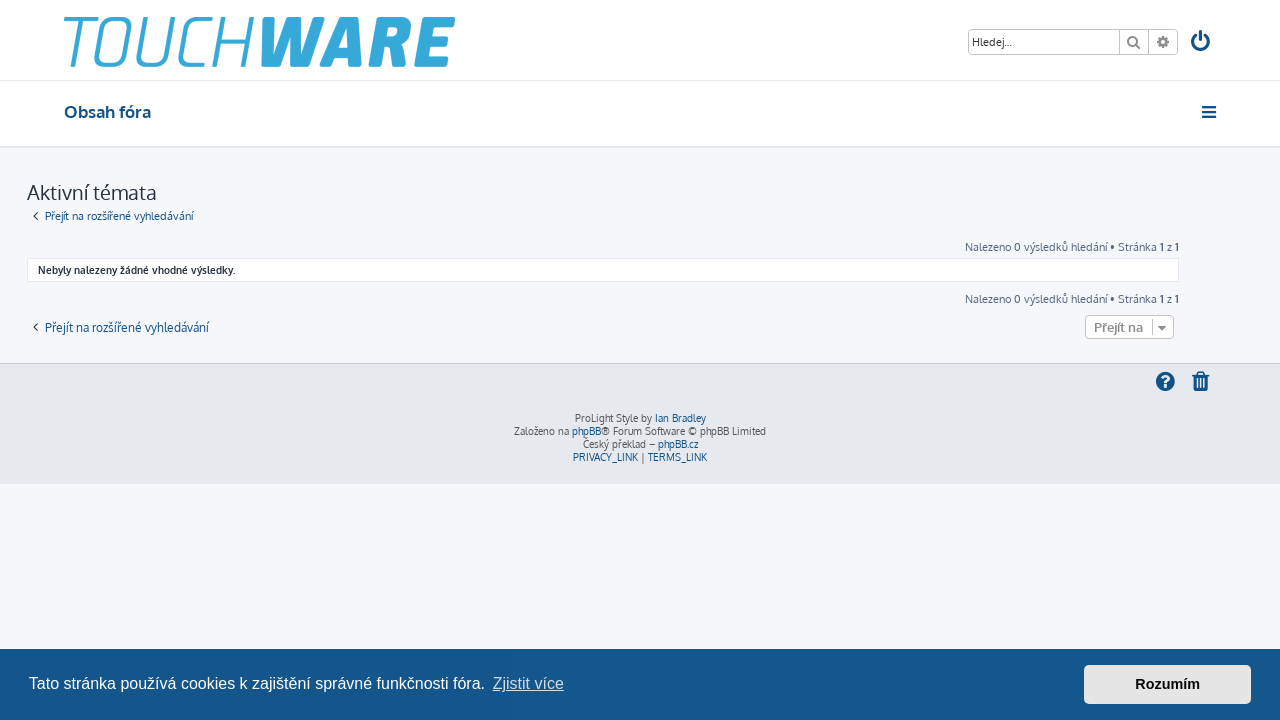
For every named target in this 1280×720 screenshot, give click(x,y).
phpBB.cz (678, 444)
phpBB (586, 431)
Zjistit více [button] (528, 683)
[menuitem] (1202, 43)
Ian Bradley (680, 418)
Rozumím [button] (1167, 684)
